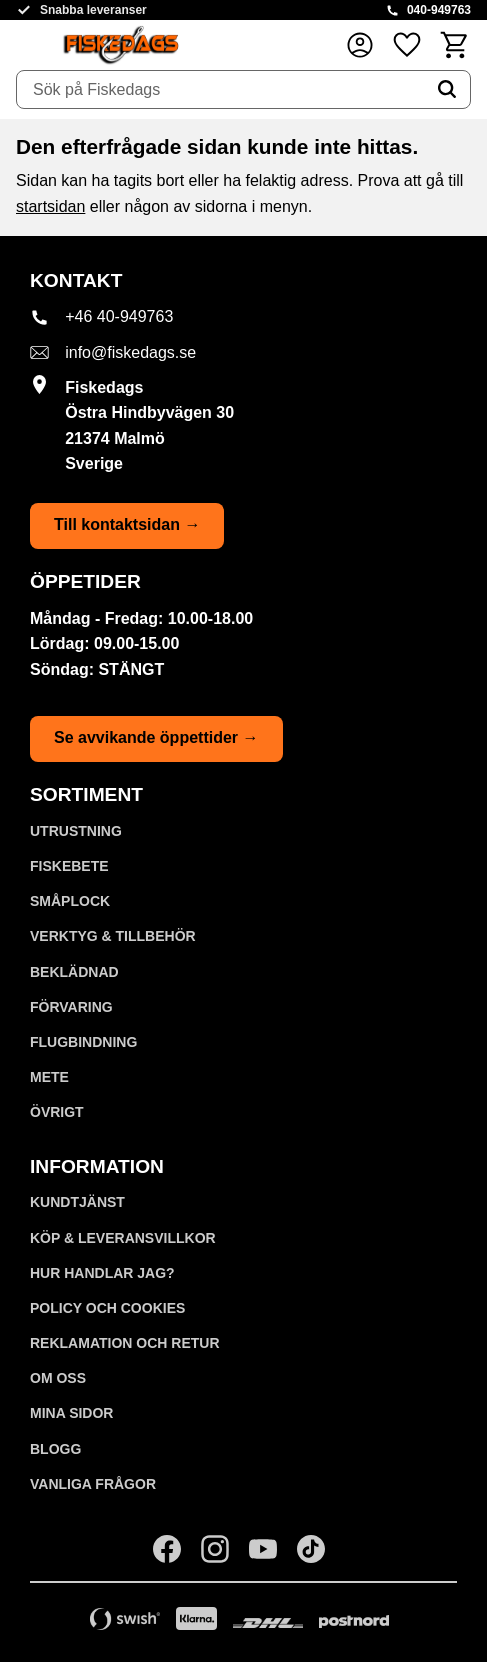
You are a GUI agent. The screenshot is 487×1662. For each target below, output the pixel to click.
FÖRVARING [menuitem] (71, 1007)
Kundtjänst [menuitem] (77, 1202)
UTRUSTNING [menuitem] (76, 831)
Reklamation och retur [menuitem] (125, 1343)
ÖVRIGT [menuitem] (57, 1112)
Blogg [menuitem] (55, 1449)
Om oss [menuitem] (58, 1378)
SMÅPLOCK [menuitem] (70, 901)
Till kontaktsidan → (127, 524)
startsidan (50, 206)
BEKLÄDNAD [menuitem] (74, 972)
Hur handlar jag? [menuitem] (102, 1273)
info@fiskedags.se (130, 352)
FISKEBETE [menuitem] (69, 866)
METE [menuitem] (49, 1077)
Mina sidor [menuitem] (71, 1413)
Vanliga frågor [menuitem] (93, 1484)
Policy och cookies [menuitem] (107, 1308)
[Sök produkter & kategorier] (220, 90)
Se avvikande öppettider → (156, 737)
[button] (407, 44)
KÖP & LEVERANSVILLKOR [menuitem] (123, 1238)
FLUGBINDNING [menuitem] (83, 1042)
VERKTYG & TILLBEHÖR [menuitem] (113, 936)
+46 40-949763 (119, 316)
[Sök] (447, 90)
